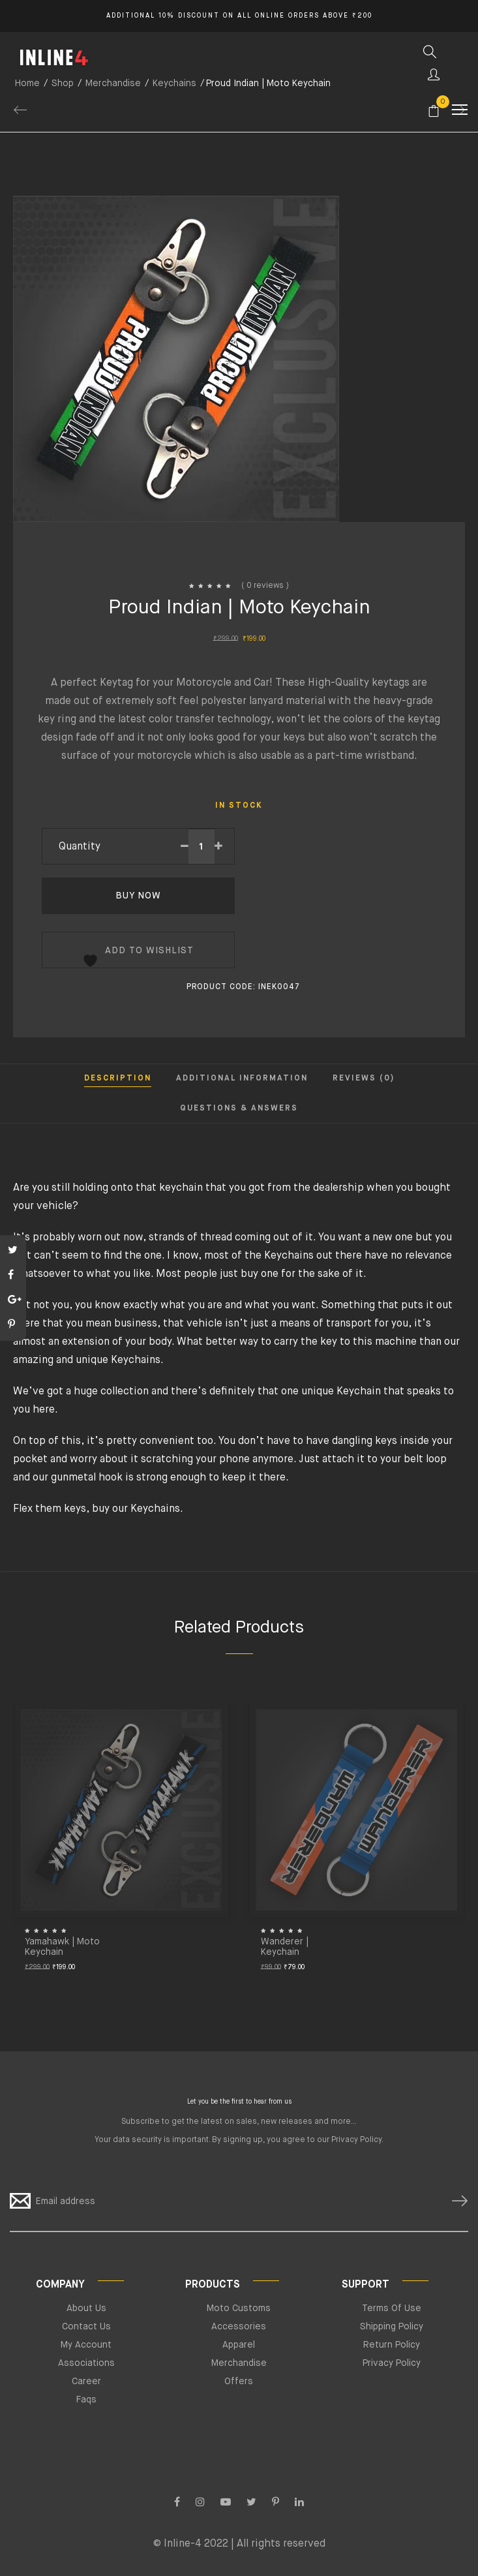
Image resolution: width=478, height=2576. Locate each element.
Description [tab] (117, 1078)
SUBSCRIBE (454, 2201)
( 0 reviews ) (265, 586)
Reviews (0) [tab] (364, 1078)
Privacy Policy (356, 2140)
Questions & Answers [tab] (239, 1108)
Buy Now (138, 895)
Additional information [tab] (242, 1078)
